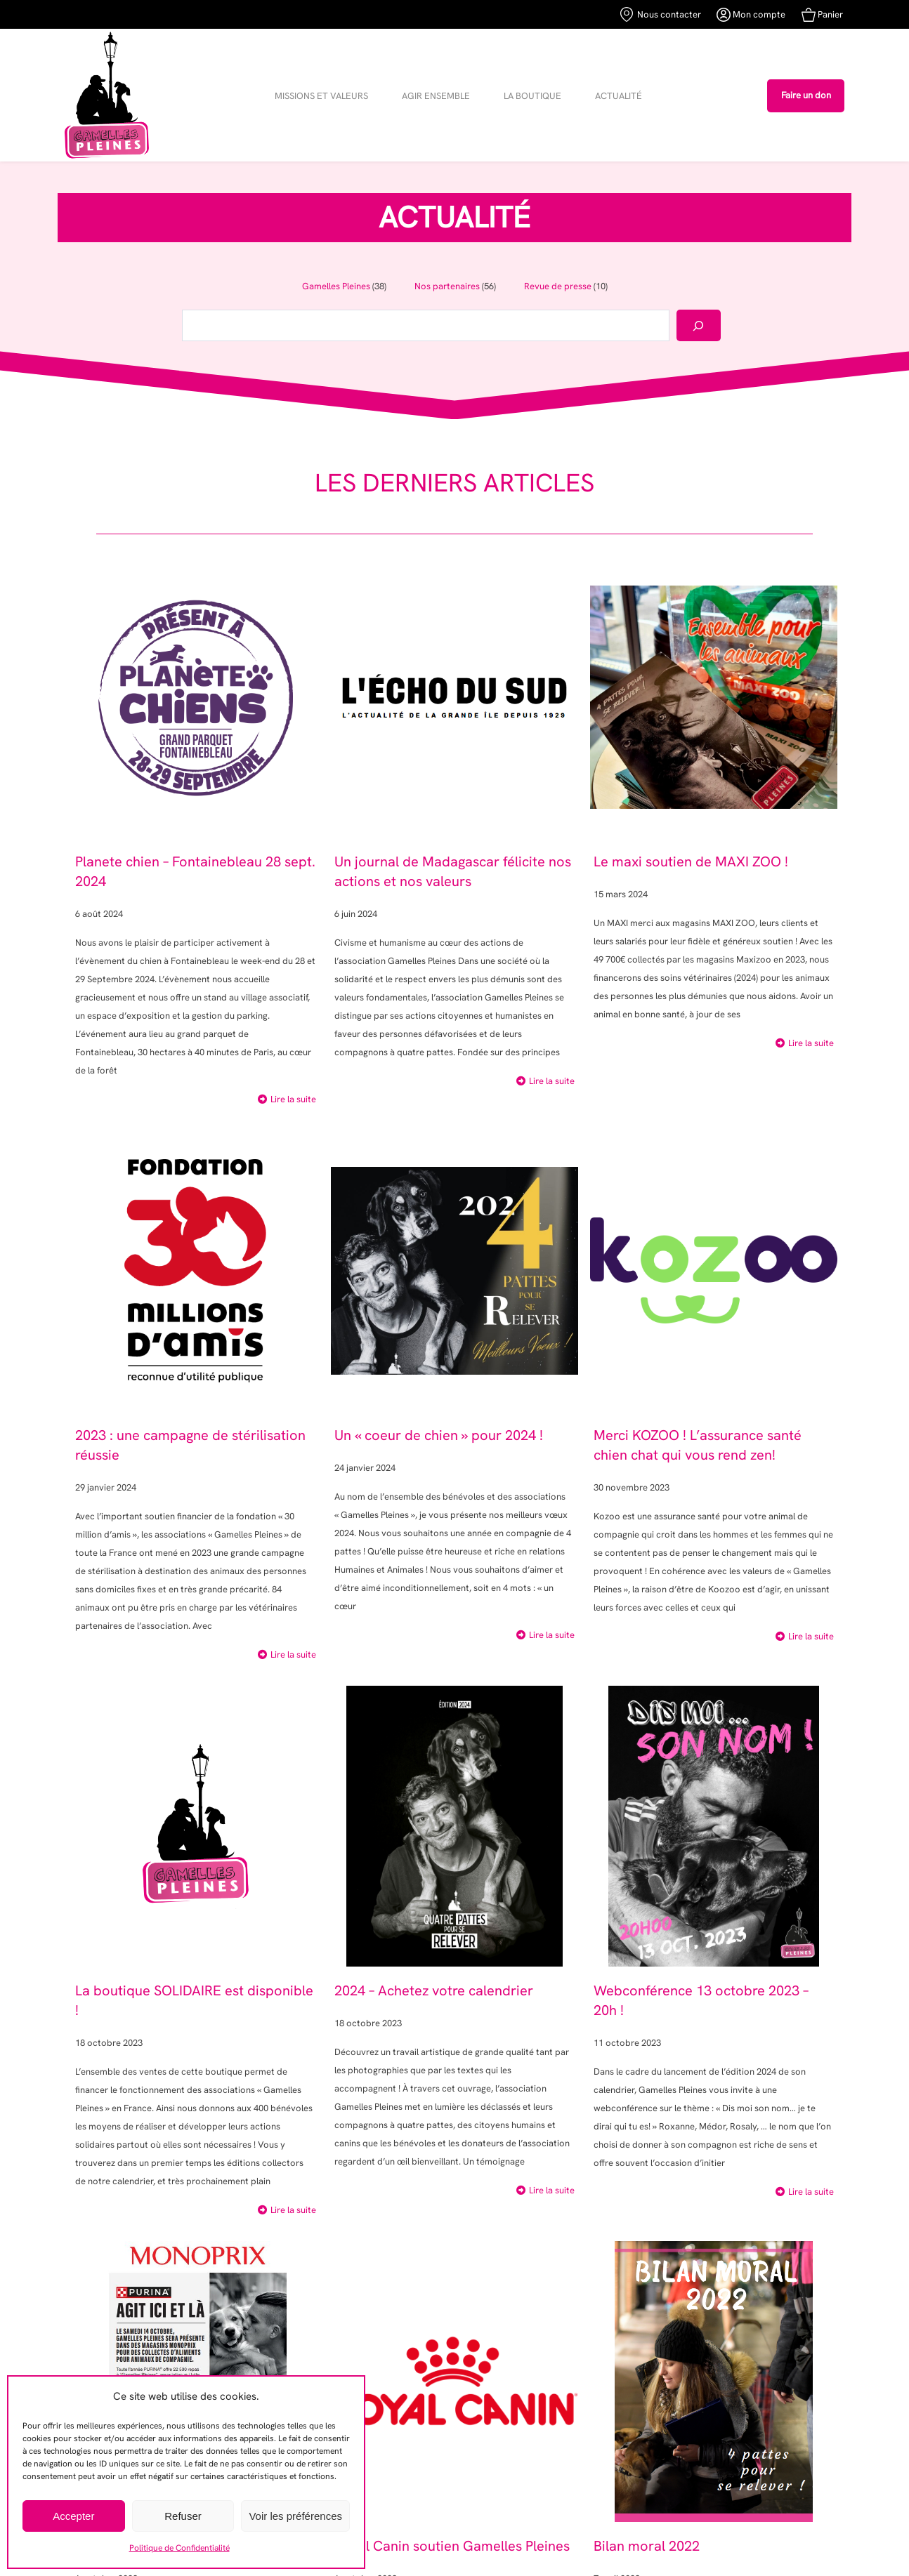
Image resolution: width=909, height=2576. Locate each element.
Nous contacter (660, 14)
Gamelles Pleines (336, 286)
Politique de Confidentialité (179, 2548)
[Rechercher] (698, 325)
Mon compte (751, 15)
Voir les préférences (295, 2516)
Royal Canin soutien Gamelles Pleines (452, 2546)
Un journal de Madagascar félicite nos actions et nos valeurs (452, 871)
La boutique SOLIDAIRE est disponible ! (194, 2000)
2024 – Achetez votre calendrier (433, 1990)
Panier (822, 15)
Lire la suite (293, 1099)
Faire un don (806, 95)
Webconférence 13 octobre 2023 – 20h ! (701, 2000)
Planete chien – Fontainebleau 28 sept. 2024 (195, 871)
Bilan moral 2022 (647, 2546)
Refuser (183, 2516)
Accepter (73, 2516)
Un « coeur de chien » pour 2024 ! (438, 1435)
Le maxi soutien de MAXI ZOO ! (691, 861)
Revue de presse (557, 286)
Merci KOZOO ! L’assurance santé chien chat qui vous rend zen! (698, 1445)
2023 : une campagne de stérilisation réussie (190, 1445)
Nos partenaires (447, 286)
